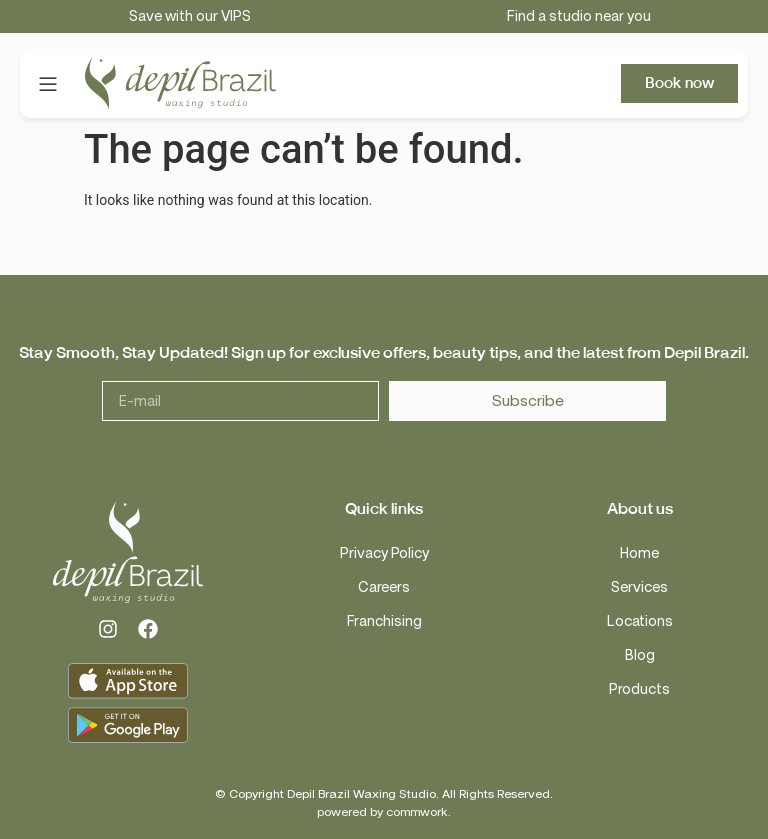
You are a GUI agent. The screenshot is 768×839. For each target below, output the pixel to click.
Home (639, 553)
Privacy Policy (384, 553)
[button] (47, 83)
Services (639, 587)
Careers (384, 587)
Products (639, 689)
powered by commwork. (384, 812)
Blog (640, 655)
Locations (640, 621)
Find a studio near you (579, 16)
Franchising (384, 621)
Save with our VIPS (190, 16)
